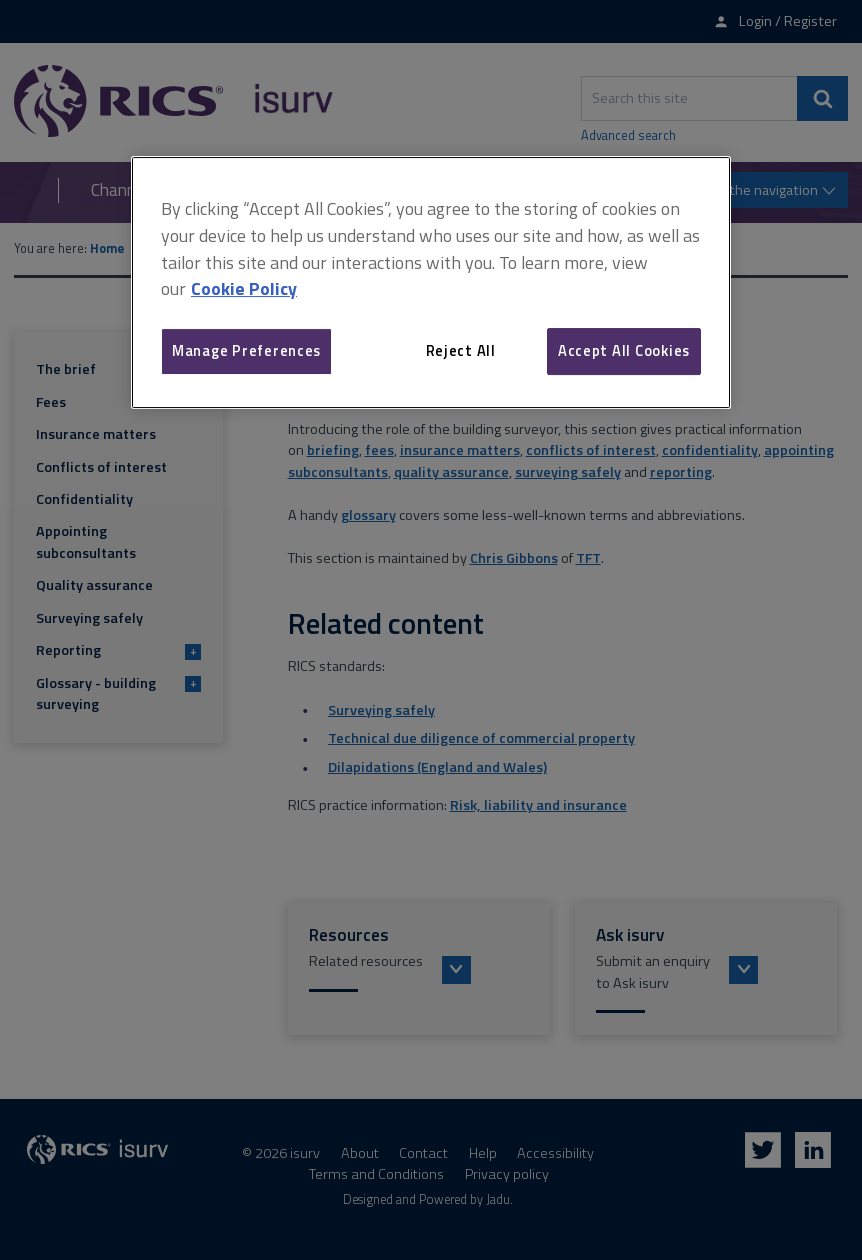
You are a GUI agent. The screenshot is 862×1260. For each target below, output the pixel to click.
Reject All (461, 350)
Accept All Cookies (624, 350)
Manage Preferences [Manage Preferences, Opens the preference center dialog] (246, 350)
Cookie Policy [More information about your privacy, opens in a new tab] (244, 289)
